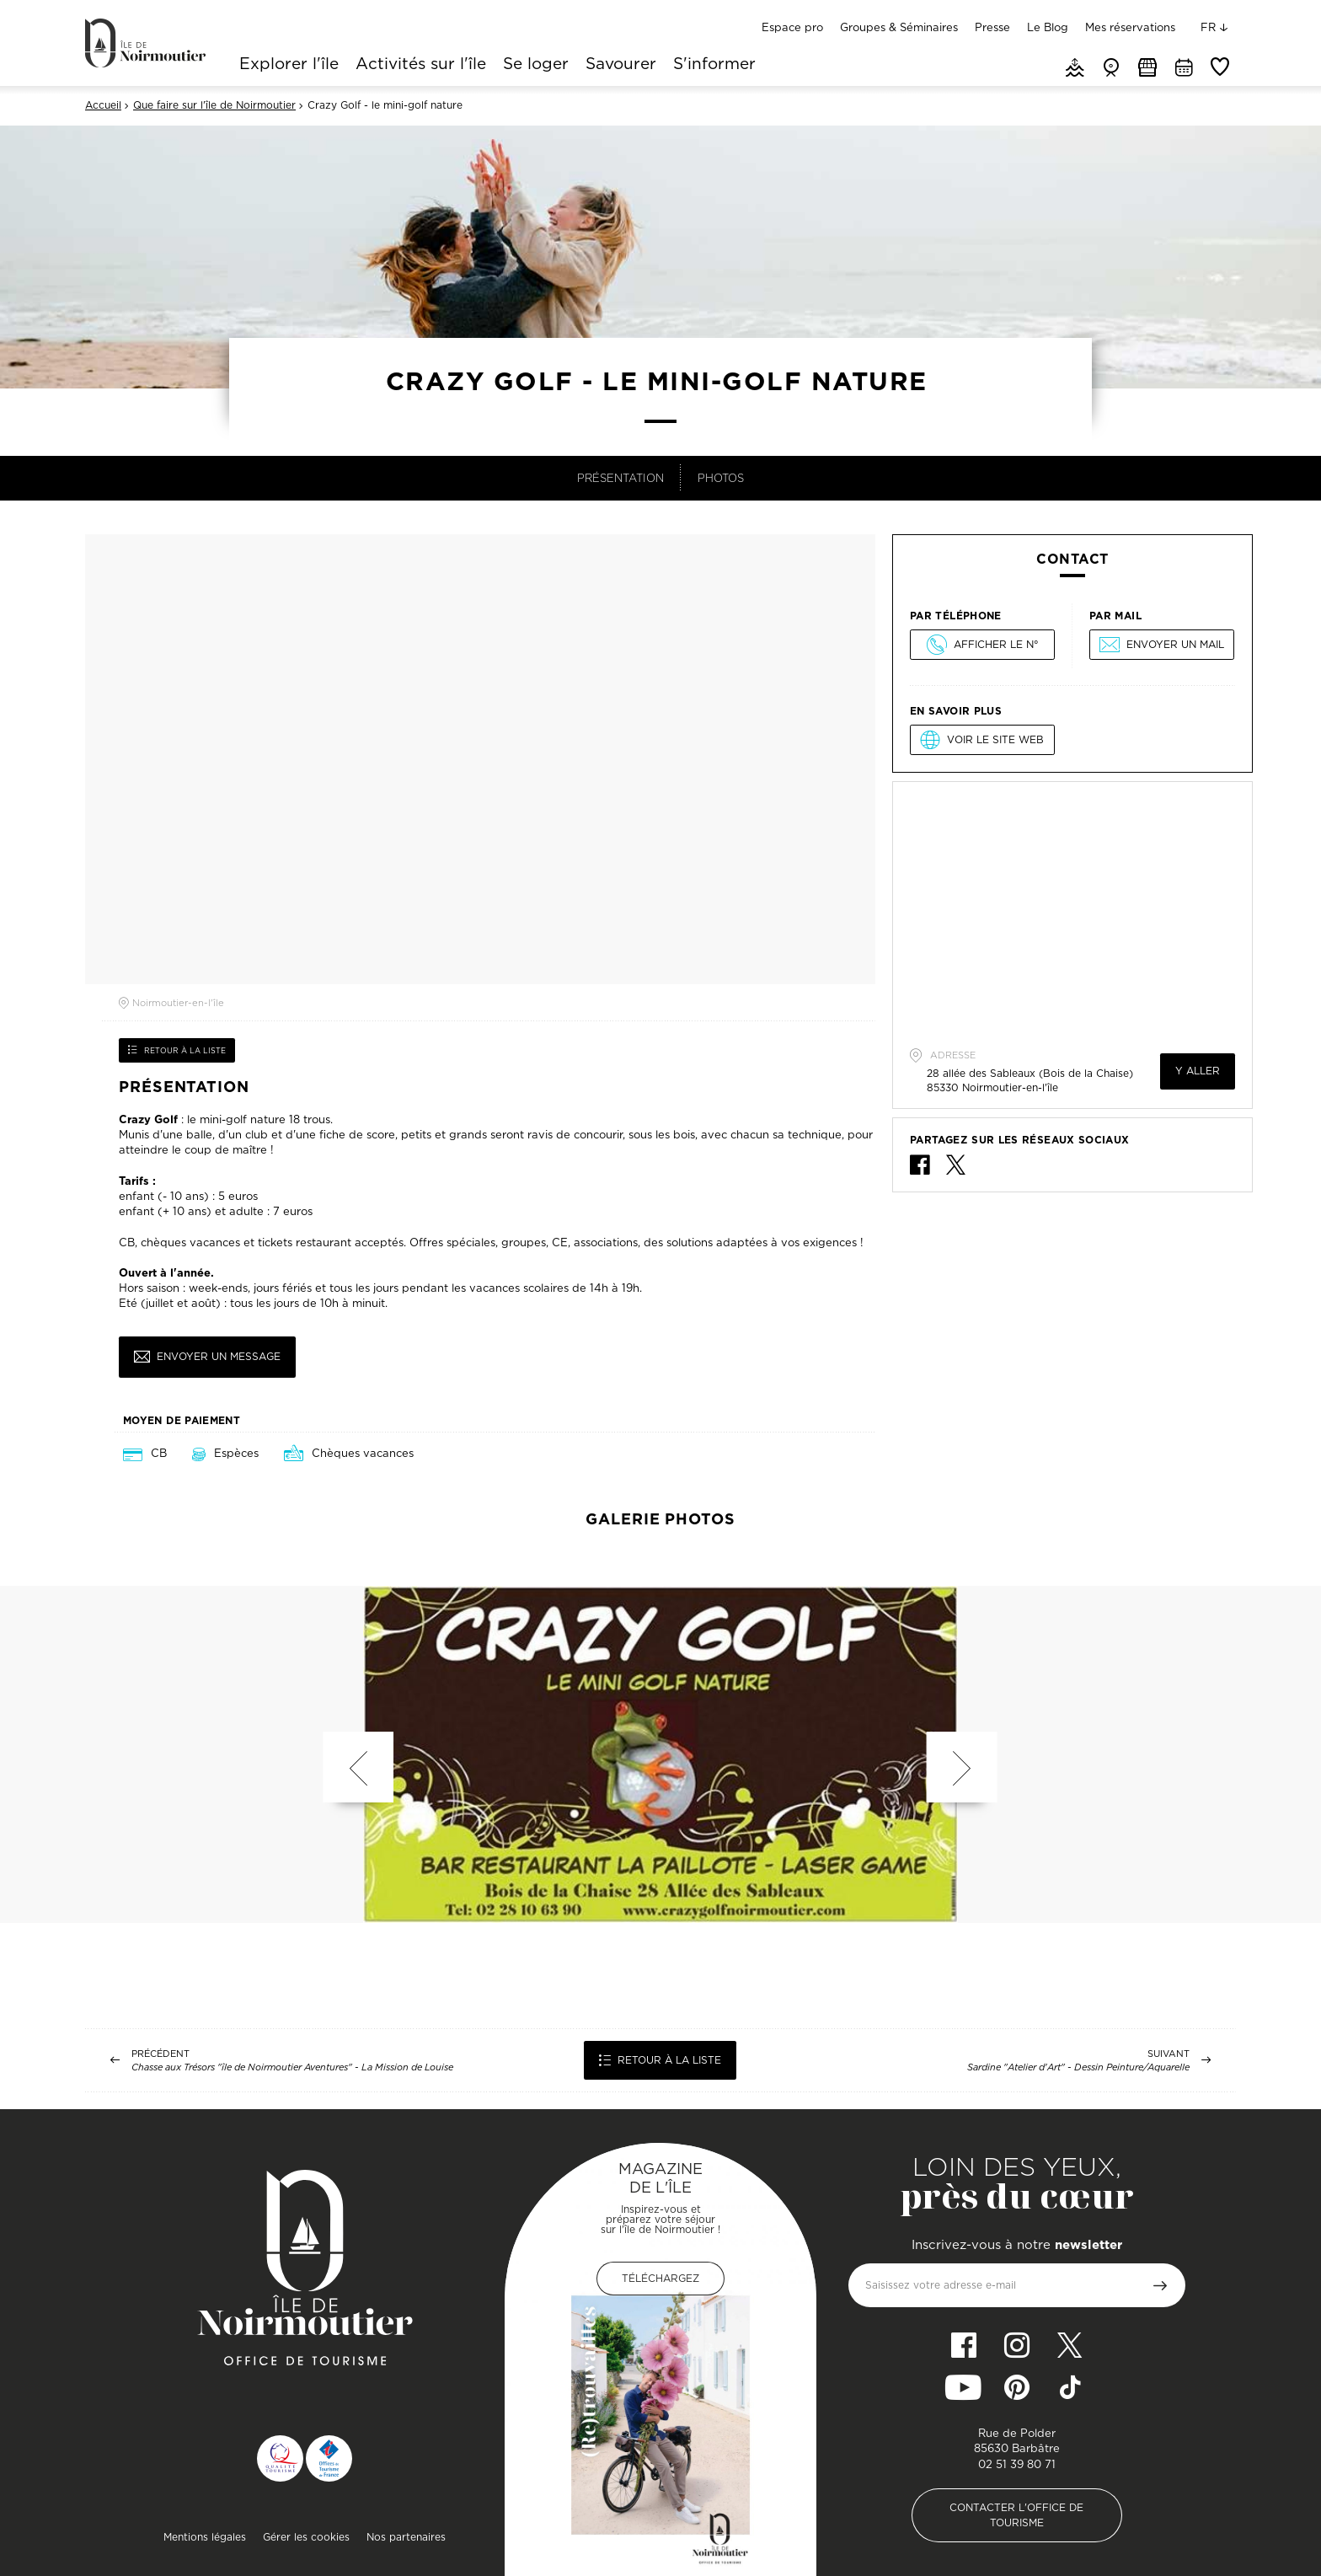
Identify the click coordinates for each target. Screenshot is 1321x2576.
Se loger (536, 65)
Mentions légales (204, 2537)
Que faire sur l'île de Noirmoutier (214, 105)
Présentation (620, 477)
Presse (992, 27)
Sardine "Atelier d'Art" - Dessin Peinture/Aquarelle (1078, 2067)
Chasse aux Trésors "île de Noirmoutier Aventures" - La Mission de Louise (292, 2067)
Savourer (621, 65)
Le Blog (1047, 27)
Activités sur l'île (421, 65)
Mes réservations (1130, 27)
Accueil (103, 105)
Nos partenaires (406, 2537)
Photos (721, 477)
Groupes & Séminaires (899, 27)
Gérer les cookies (306, 2537)
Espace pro (792, 27)
